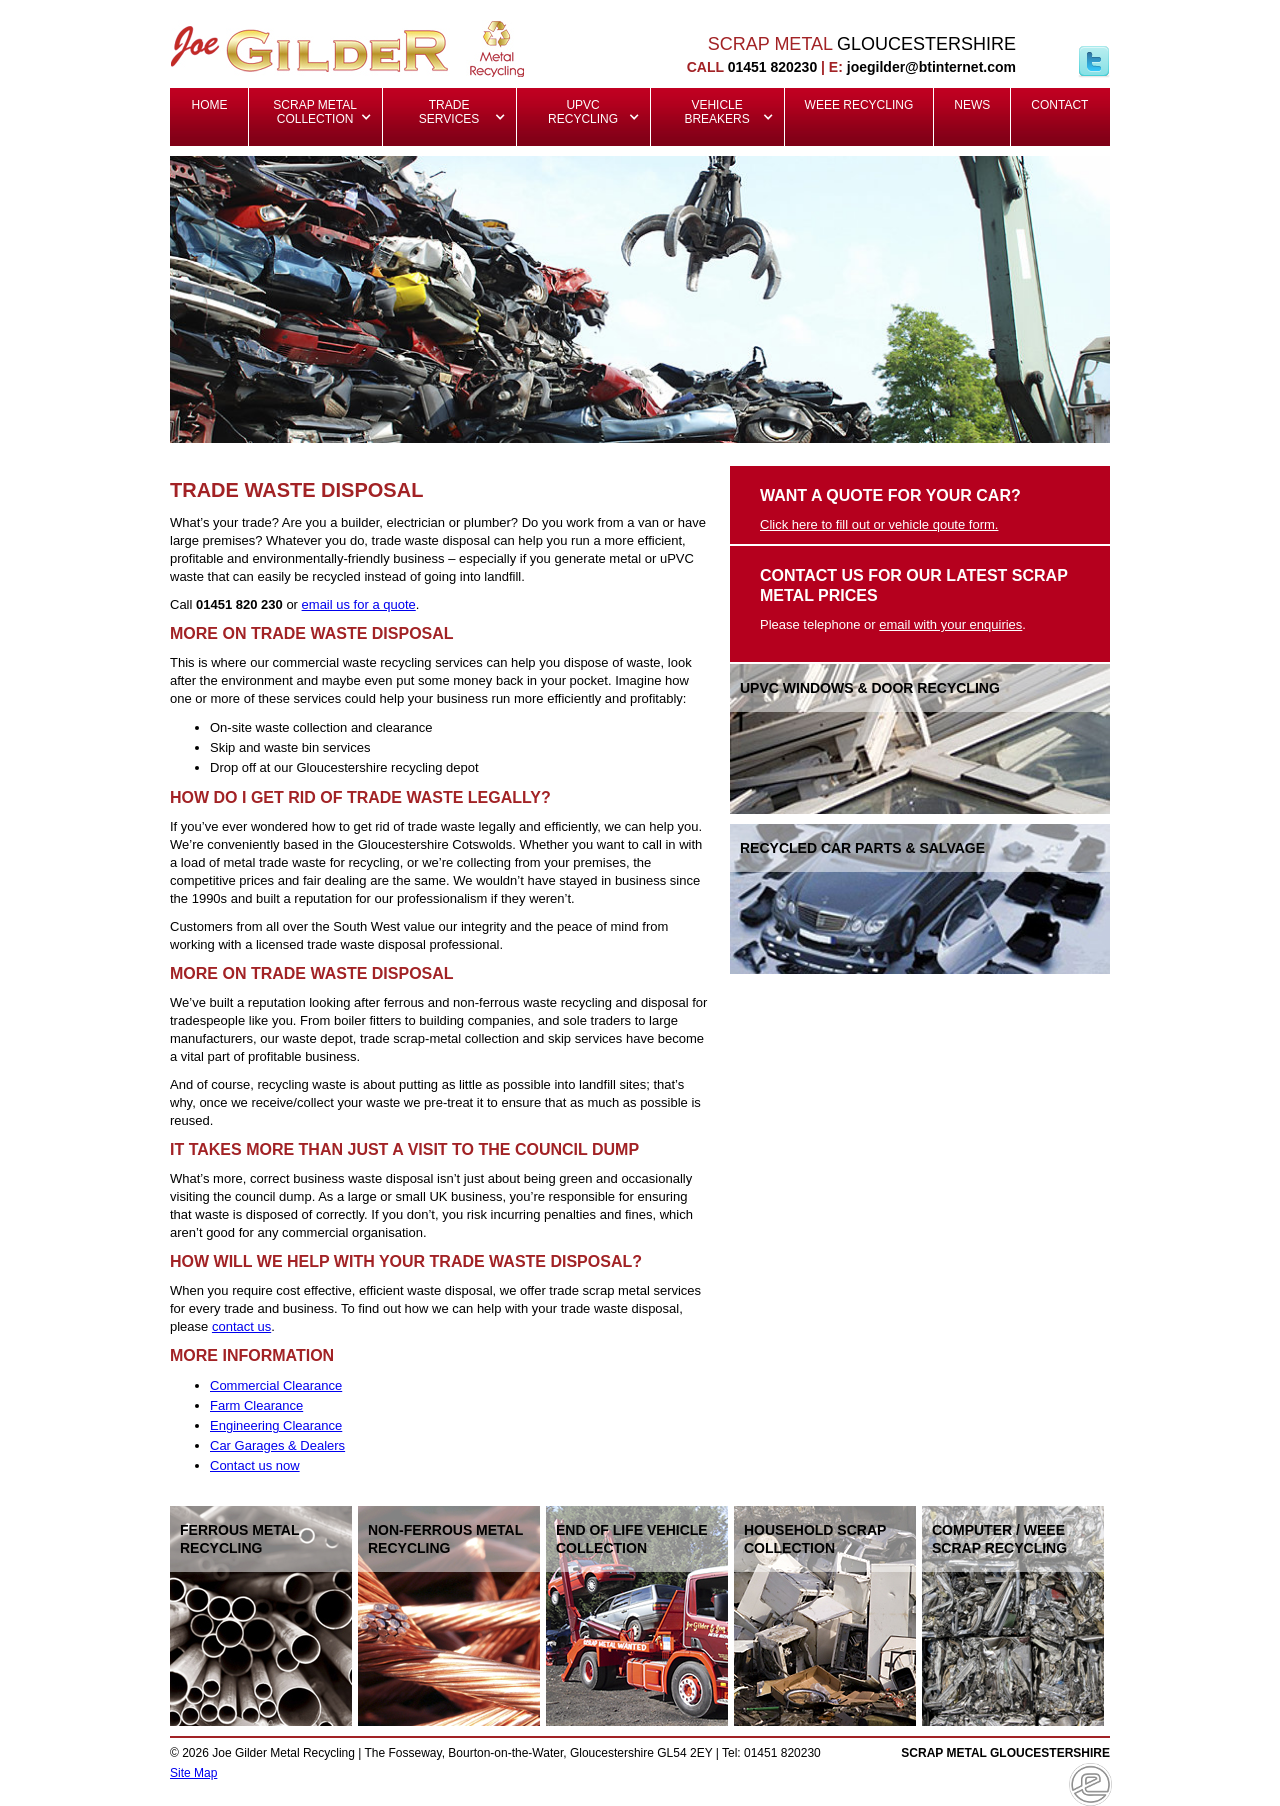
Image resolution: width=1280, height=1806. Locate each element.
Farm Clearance (256, 1405)
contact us (241, 1326)
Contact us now (255, 1465)
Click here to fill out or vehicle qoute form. (879, 524)
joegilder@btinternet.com (931, 67)
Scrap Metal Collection (316, 112)
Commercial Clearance (276, 1385)
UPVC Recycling (583, 112)
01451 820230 (773, 67)
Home (210, 105)
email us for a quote (359, 604)
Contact (1059, 105)
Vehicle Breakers (716, 112)
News (972, 105)
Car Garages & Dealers (277, 1445)
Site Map (193, 1773)
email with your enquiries (950, 624)
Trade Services (449, 112)
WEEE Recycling (859, 105)
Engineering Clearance (276, 1425)
